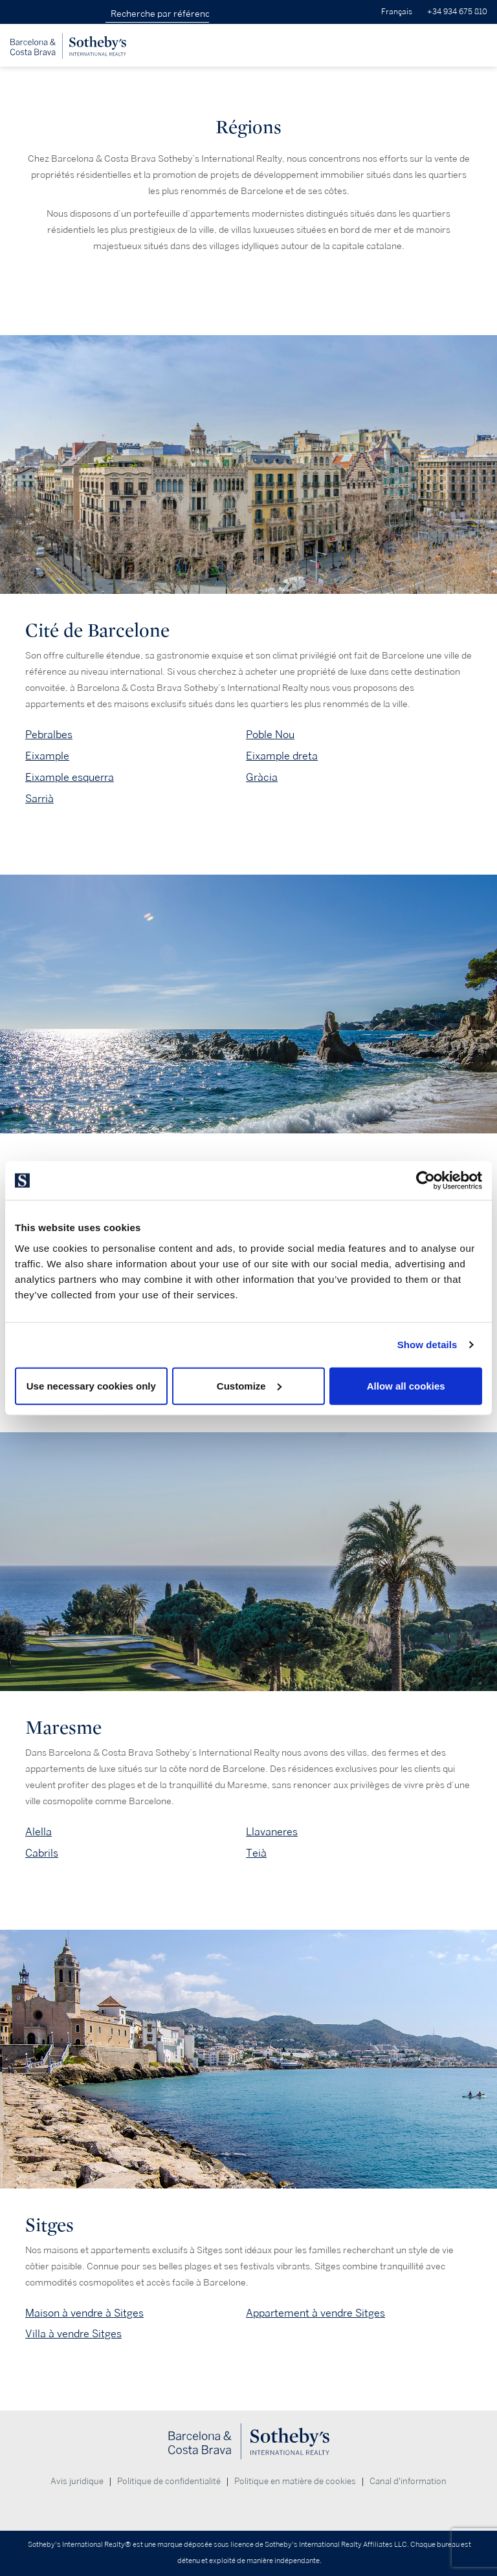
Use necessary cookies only (91, 1385)
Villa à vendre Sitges (73, 2334)
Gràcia (262, 778)
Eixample (47, 756)
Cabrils (41, 1854)
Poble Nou (270, 735)
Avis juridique (77, 2481)
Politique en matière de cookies (295, 2481)
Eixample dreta (282, 756)
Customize (249, 1385)
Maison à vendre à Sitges (84, 2314)
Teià (256, 1854)
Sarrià (39, 799)
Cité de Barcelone (97, 630)
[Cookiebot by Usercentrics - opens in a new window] (425, 1180)
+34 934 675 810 (457, 12)
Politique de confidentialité (169, 2481)
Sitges (49, 2225)
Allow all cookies (406, 1385)
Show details (427, 1344)
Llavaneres (272, 1832)
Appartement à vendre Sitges (315, 2314)
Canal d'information (408, 2481)
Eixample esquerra (69, 778)
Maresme (63, 1727)
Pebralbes (48, 735)
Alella (38, 1832)
